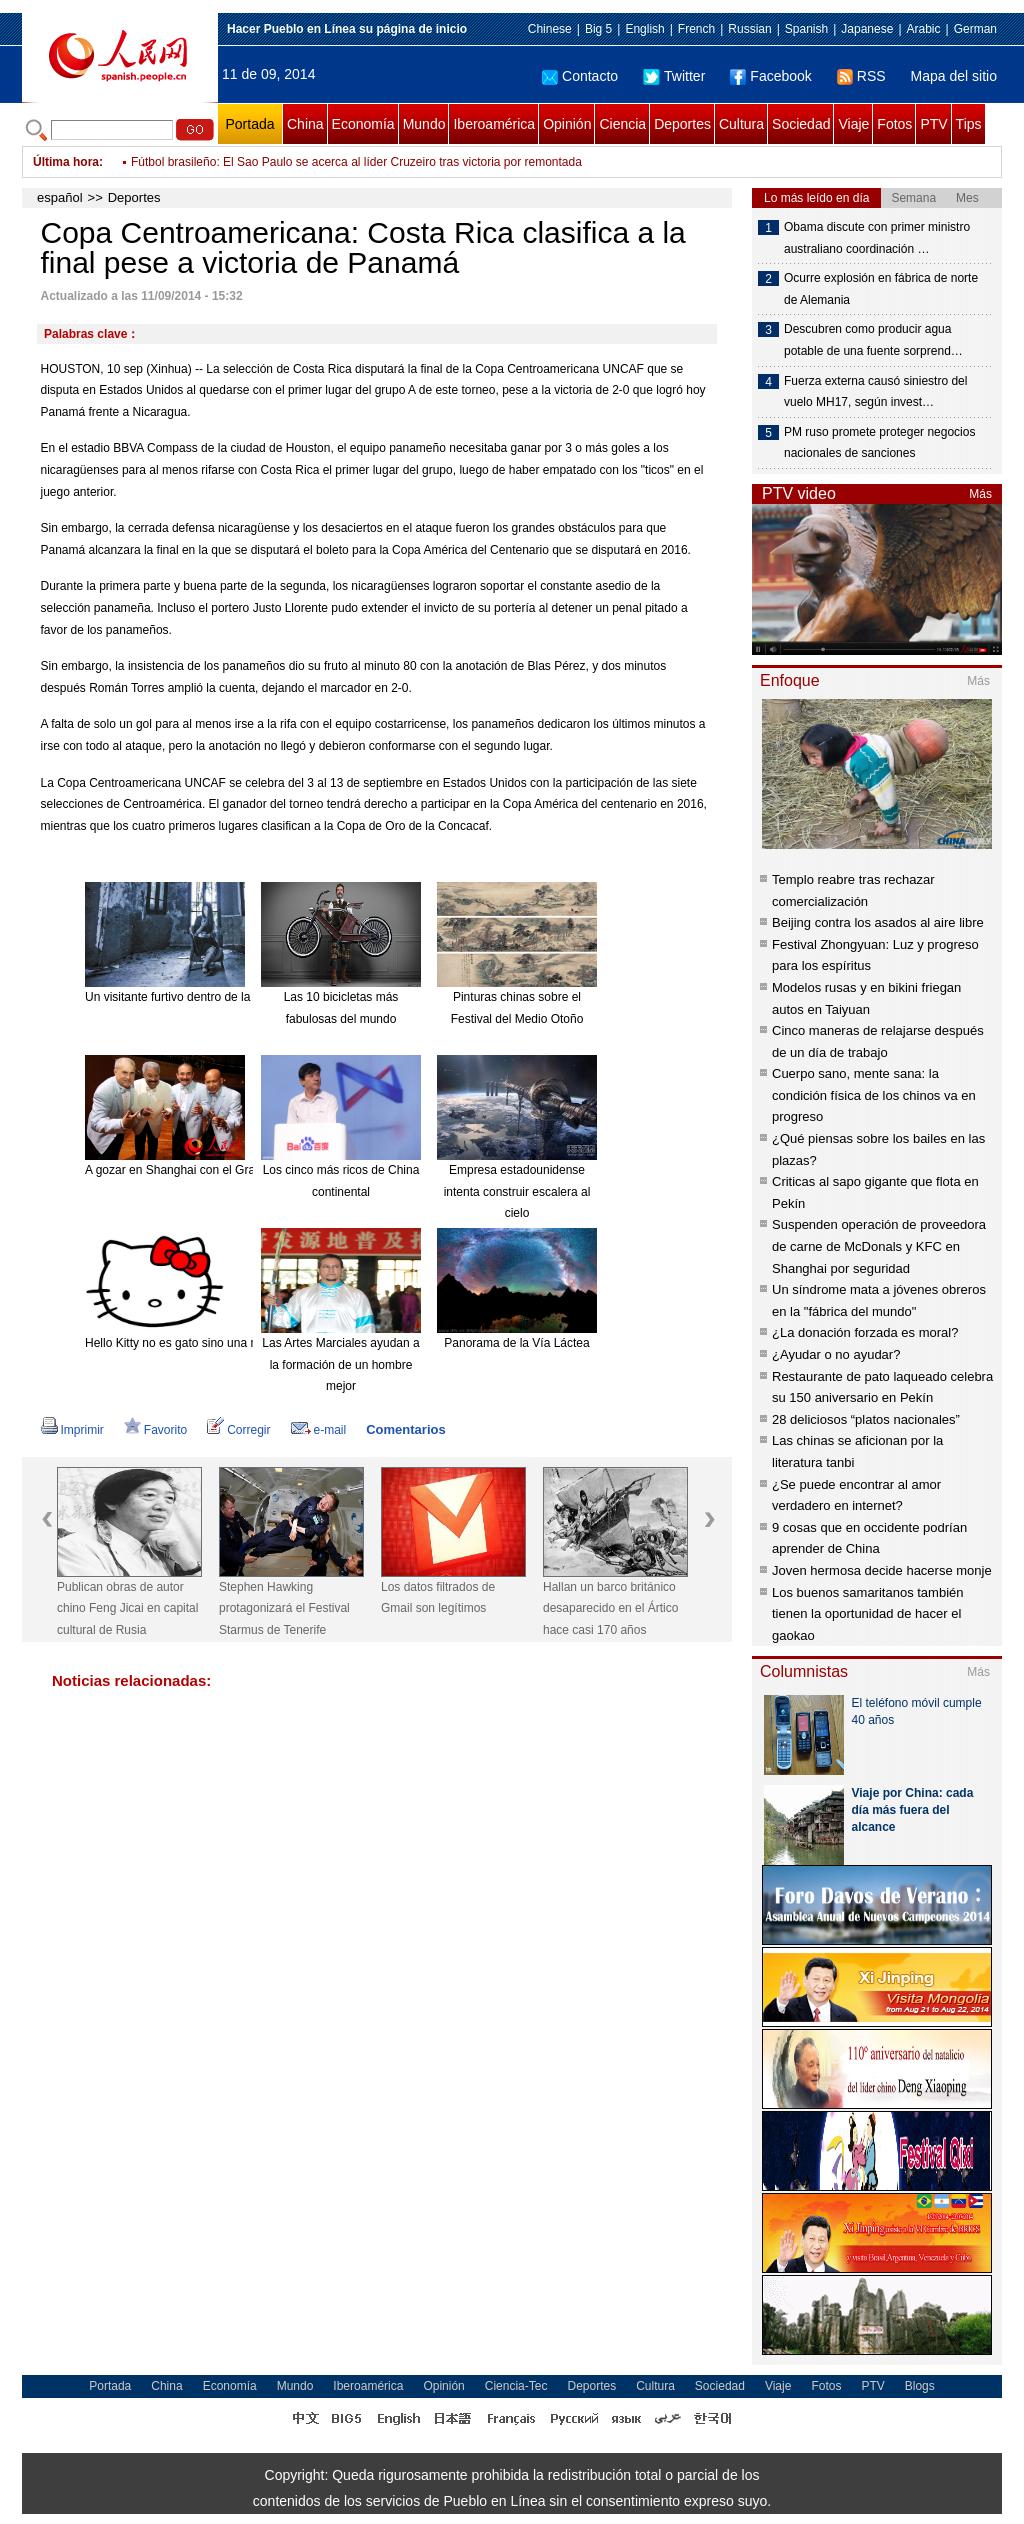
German (975, 29)
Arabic (924, 29)
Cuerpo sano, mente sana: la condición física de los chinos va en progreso (874, 1095)
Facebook (770, 76)
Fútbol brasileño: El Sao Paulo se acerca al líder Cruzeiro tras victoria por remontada (356, 162)
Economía (363, 124)
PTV (933, 124)
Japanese (867, 29)
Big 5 (598, 29)
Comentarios (405, 1429)
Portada (249, 124)
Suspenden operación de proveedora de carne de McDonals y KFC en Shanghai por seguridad (879, 1246)
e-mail (319, 1430)
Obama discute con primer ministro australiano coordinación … (877, 238)
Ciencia (622, 124)
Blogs (920, 2386)
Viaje (853, 124)
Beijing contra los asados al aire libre (878, 922)
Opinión (567, 124)
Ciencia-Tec (516, 2386)
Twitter (674, 76)
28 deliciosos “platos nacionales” (866, 1419)
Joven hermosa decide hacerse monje (882, 1570)
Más (980, 494)
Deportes (682, 124)
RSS (861, 76)
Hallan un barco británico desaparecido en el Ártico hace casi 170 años (610, 1608)
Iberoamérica (494, 124)
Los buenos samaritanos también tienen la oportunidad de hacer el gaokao (868, 1614)
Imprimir (72, 1430)
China (305, 124)
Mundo (424, 124)
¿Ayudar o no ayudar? (836, 1354)
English (644, 29)
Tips (969, 124)
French (696, 29)
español (60, 197)
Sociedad (801, 124)
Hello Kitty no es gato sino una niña (179, 1343)
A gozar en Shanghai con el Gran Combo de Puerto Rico (236, 1170)
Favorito (155, 1430)
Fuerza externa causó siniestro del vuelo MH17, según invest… (875, 392)
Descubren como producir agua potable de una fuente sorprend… (873, 340)
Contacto (580, 76)
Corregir (238, 1430)
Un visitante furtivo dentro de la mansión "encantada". (227, 997)
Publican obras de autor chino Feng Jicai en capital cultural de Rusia (127, 1608)
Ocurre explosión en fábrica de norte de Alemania (881, 289)
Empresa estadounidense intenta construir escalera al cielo (517, 1191)
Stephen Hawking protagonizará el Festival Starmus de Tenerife (284, 1608)
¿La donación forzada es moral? (865, 1332)
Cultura (741, 124)
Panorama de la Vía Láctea (516, 1343)
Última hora (66, 162)
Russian (749, 29)
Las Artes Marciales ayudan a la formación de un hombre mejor (340, 1364)
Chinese (550, 29)
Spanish (806, 29)
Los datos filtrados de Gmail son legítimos (438, 1598)
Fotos (894, 124)
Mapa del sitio (954, 76)
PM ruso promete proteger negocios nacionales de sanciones (879, 443)
